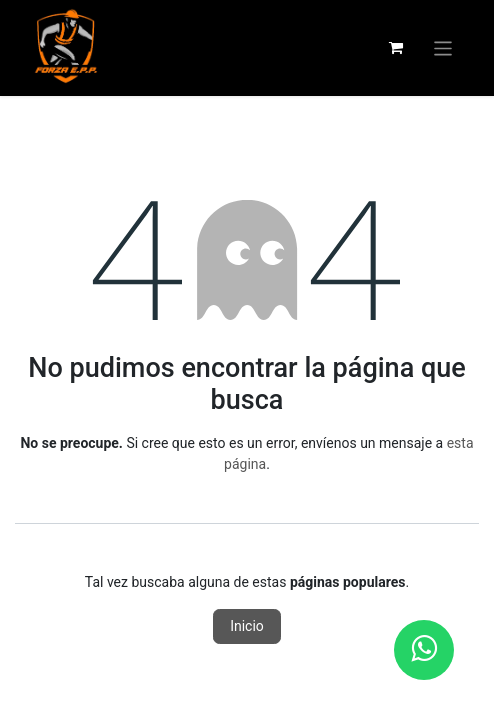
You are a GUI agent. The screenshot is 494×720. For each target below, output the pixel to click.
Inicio (247, 626)
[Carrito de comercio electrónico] (396, 48)
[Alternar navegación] (443, 47)
